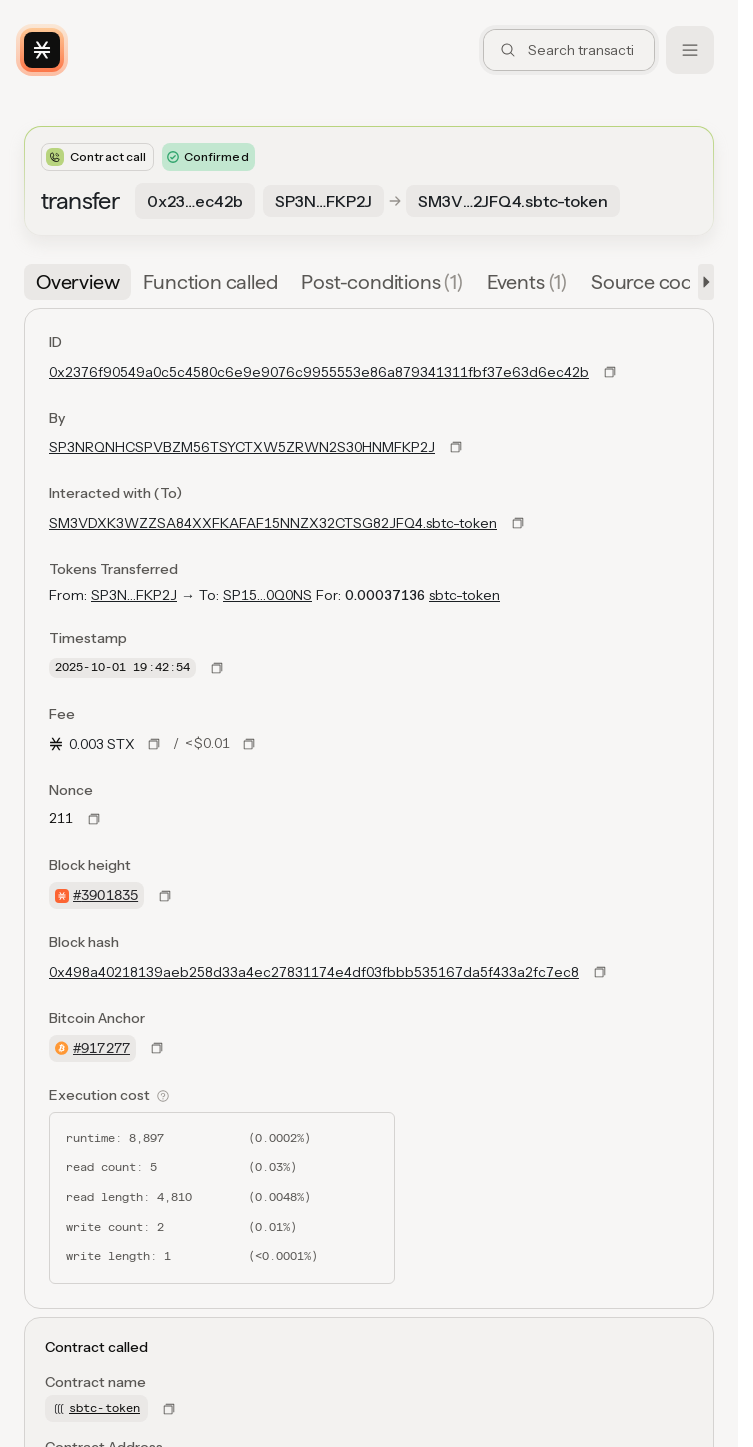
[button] (702, 282)
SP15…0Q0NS (267, 595)
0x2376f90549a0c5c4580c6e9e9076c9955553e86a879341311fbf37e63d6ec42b (319, 372)
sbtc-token (464, 595)
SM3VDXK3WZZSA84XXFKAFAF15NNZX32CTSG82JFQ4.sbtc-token (273, 523)
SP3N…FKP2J (134, 595)
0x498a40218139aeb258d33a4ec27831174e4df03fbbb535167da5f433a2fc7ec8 (314, 972)
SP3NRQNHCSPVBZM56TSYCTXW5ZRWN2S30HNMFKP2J (242, 447)
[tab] (77, 282)
